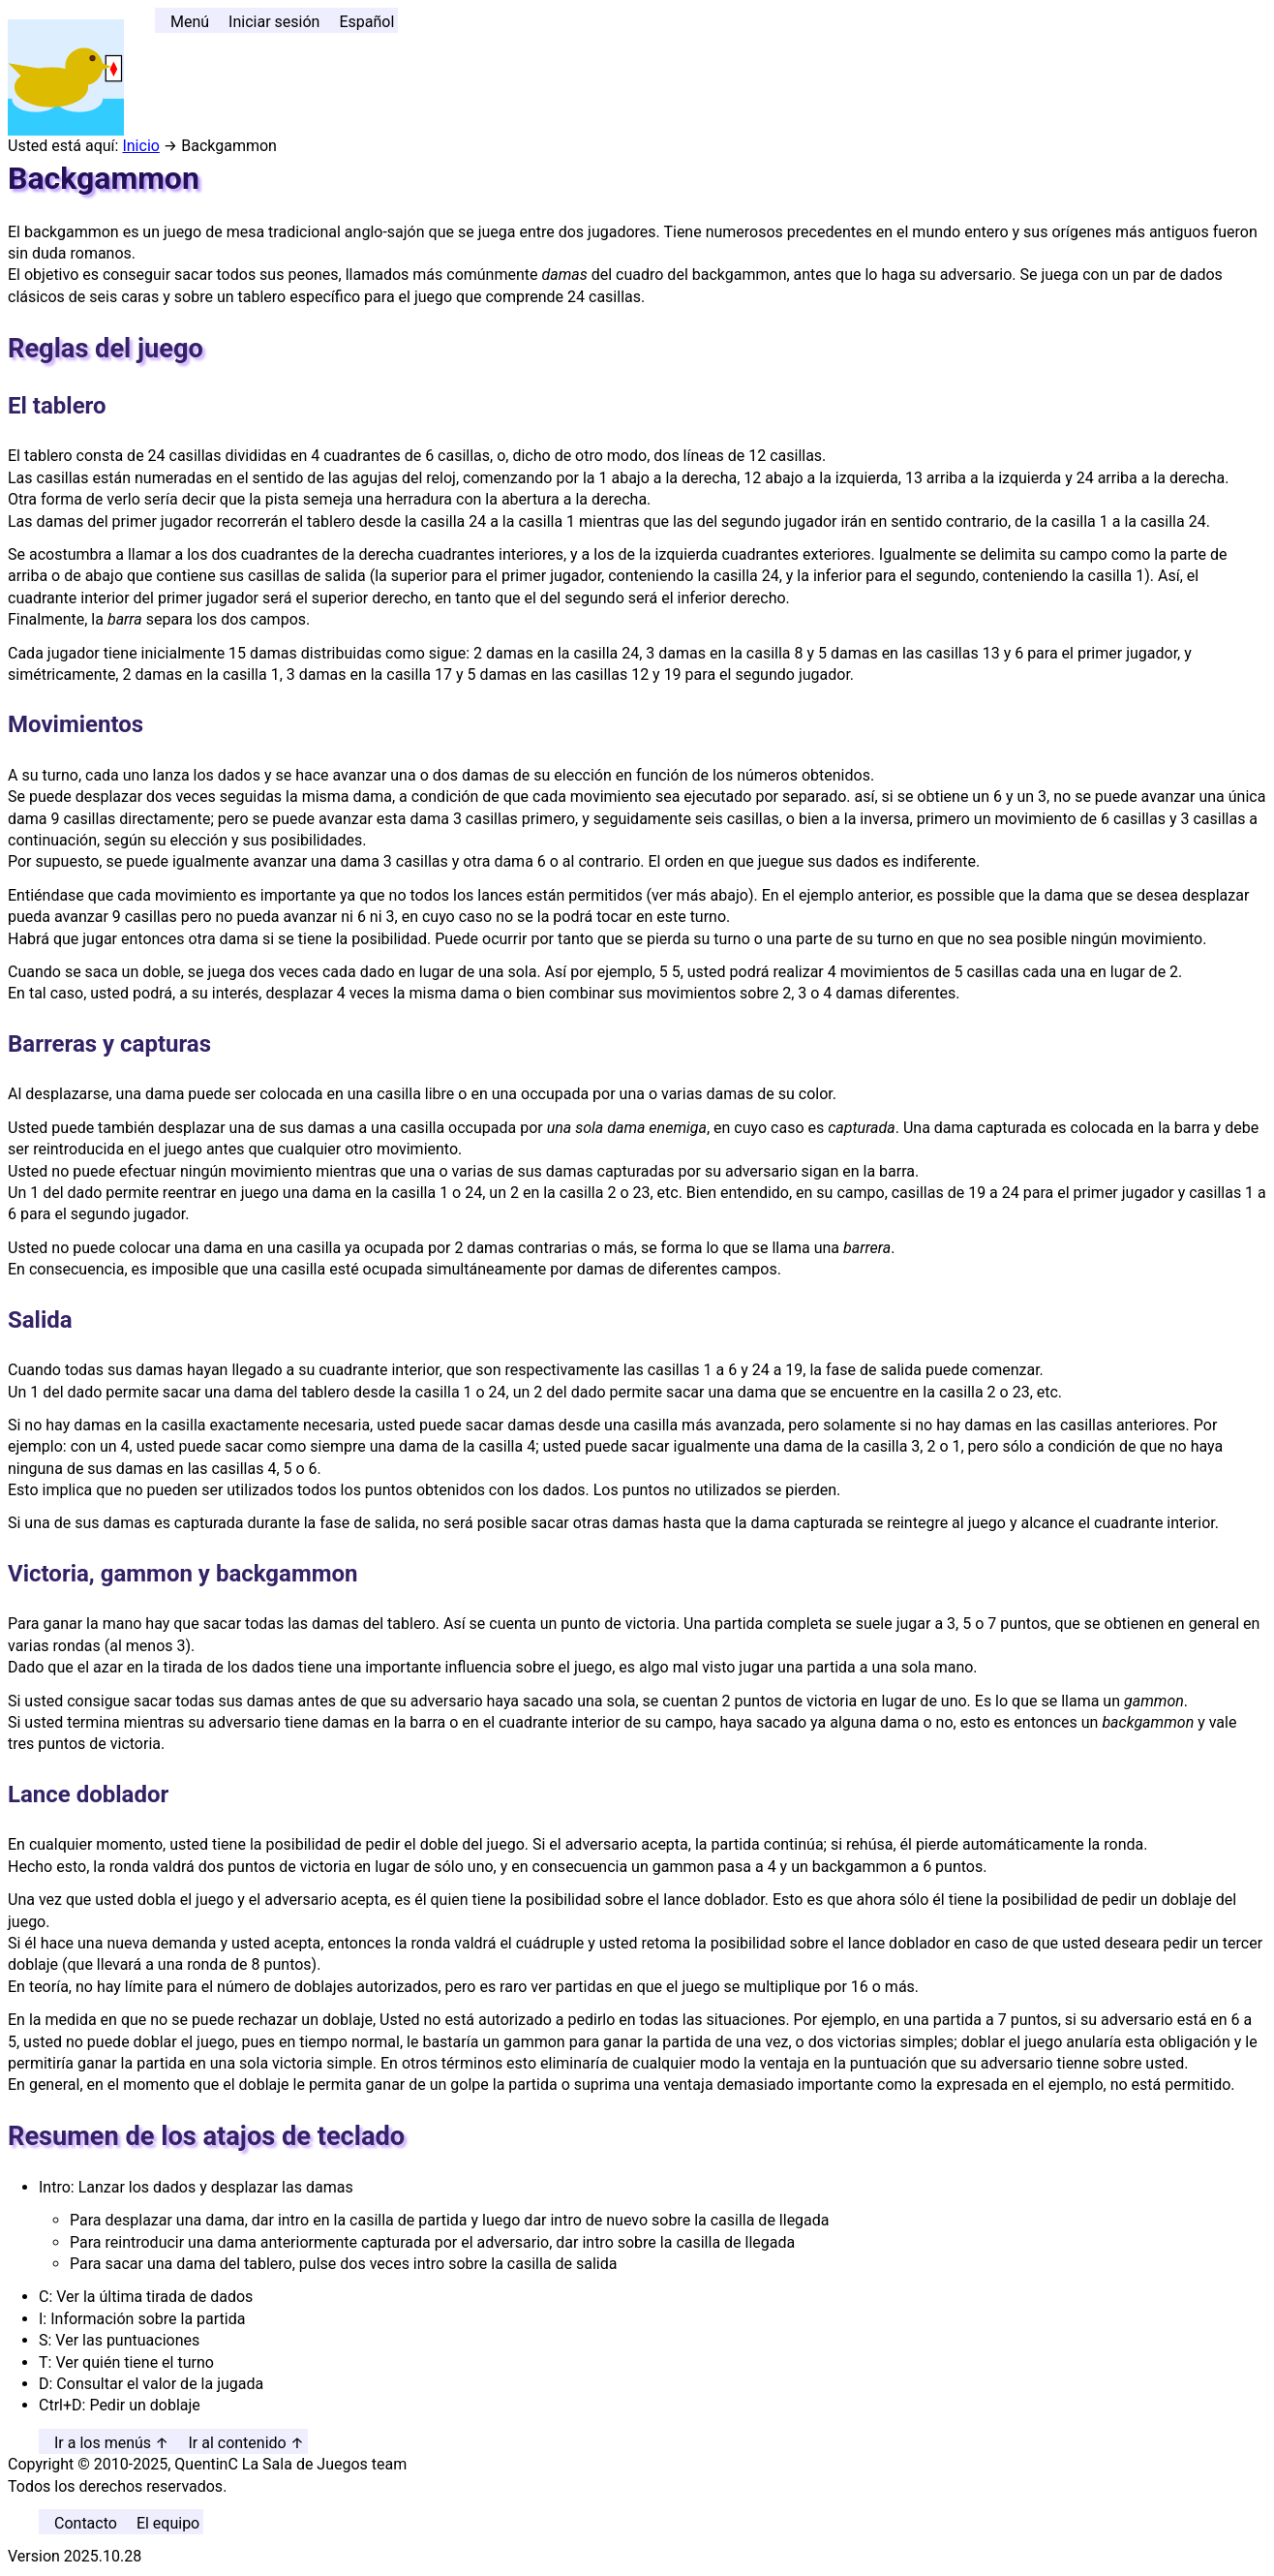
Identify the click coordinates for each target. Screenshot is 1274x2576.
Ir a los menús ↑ (111, 2443)
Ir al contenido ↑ (246, 2443)
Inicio (140, 146)
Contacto (85, 2523)
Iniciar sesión (273, 22)
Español (366, 22)
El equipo (167, 2523)
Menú (189, 22)
